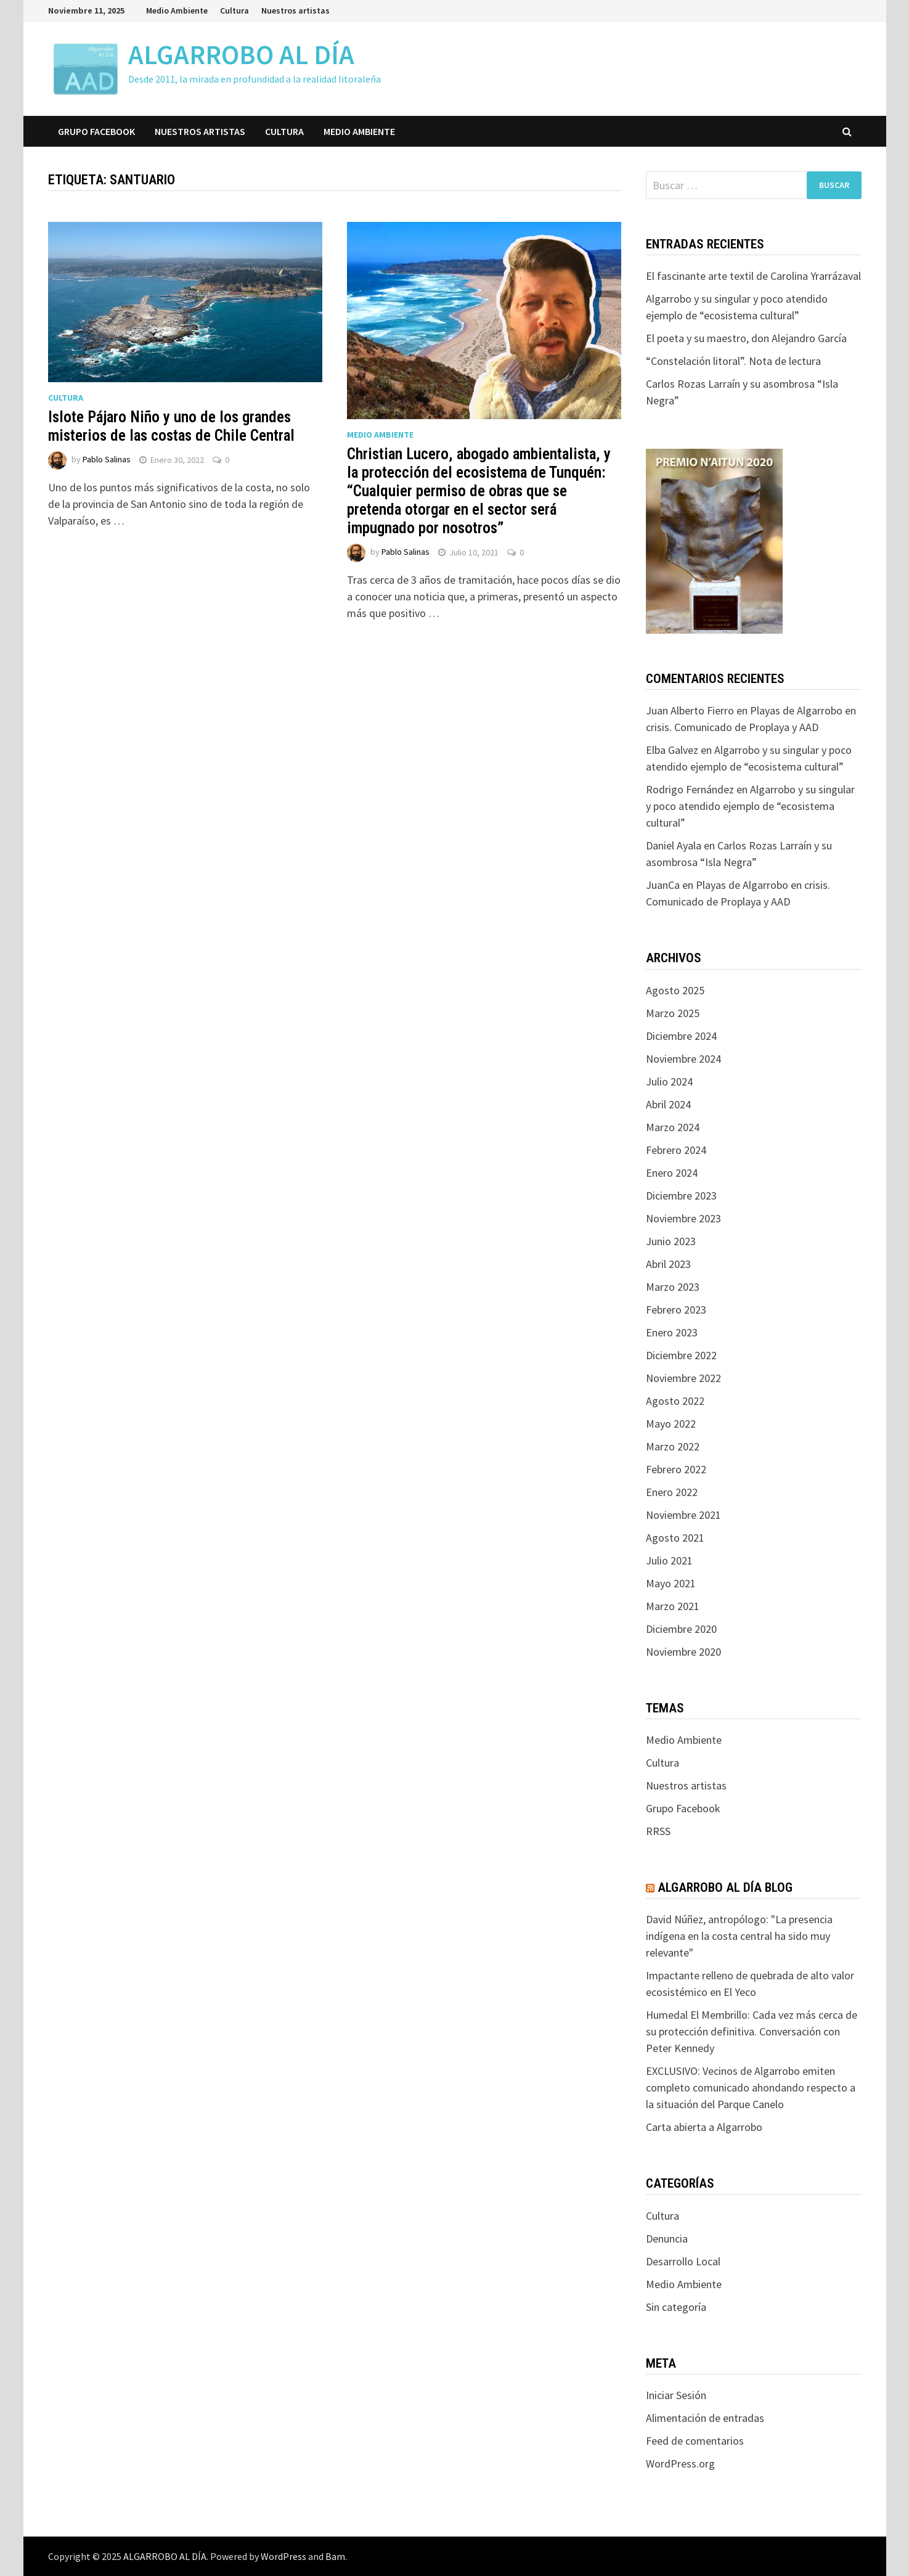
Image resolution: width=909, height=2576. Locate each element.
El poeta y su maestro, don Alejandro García (746, 338)
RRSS (658, 1831)
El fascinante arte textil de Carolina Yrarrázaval (753, 276)
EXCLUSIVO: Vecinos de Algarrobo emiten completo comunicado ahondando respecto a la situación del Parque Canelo (750, 2087)
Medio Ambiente (177, 10)
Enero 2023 (672, 1332)
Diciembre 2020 (681, 1629)
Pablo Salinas (107, 459)
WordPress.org (680, 2463)
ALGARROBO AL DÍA (241, 55)
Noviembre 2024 (683, 1059)
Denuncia (667, 2238)
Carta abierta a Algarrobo (704, 2127)
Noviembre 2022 (683, 1378)
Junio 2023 (671, 1241)
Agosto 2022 (675, 1401)
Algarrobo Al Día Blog (725, 1887)
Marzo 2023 (672, 1287)
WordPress (283, 2556)
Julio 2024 (669, 1081)
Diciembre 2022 (681, 1355)
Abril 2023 (668, 1264)
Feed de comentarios (695, 2441)
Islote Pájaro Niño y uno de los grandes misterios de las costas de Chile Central (171, 426)
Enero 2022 (672, 1492)
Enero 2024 (672, 1173)
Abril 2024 (668, 1104)
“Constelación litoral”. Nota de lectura (733, 361)
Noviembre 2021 (683, 1515)
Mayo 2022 (671, 1424)
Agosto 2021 (675, 1538)
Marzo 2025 (672, 1013)
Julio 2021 (669, 1560)
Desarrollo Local (683, 2261)
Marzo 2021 (672, 1606)
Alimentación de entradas (705, 2418)
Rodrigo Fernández (690, 789)
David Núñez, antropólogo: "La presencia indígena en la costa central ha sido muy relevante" (739, 1936)
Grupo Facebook (96, 131)
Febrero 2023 (676, 1309)
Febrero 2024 (676, 1150)
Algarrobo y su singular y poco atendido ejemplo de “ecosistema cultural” (750, 806)
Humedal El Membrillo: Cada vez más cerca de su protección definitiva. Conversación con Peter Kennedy (751, 2031)
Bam (335, 2556)
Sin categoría (676, 2307)
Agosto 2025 (675, 990)
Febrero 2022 (676, 1469)
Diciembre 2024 (681, 1036)
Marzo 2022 (672, 1446)
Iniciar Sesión (676, 2395)
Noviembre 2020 (683, 1652)
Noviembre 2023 (683, 1218)
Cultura (234, 10)
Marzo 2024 (672, 1127)
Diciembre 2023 (681, 1195)
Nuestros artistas (295, 10)
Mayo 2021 (671, 1583)
